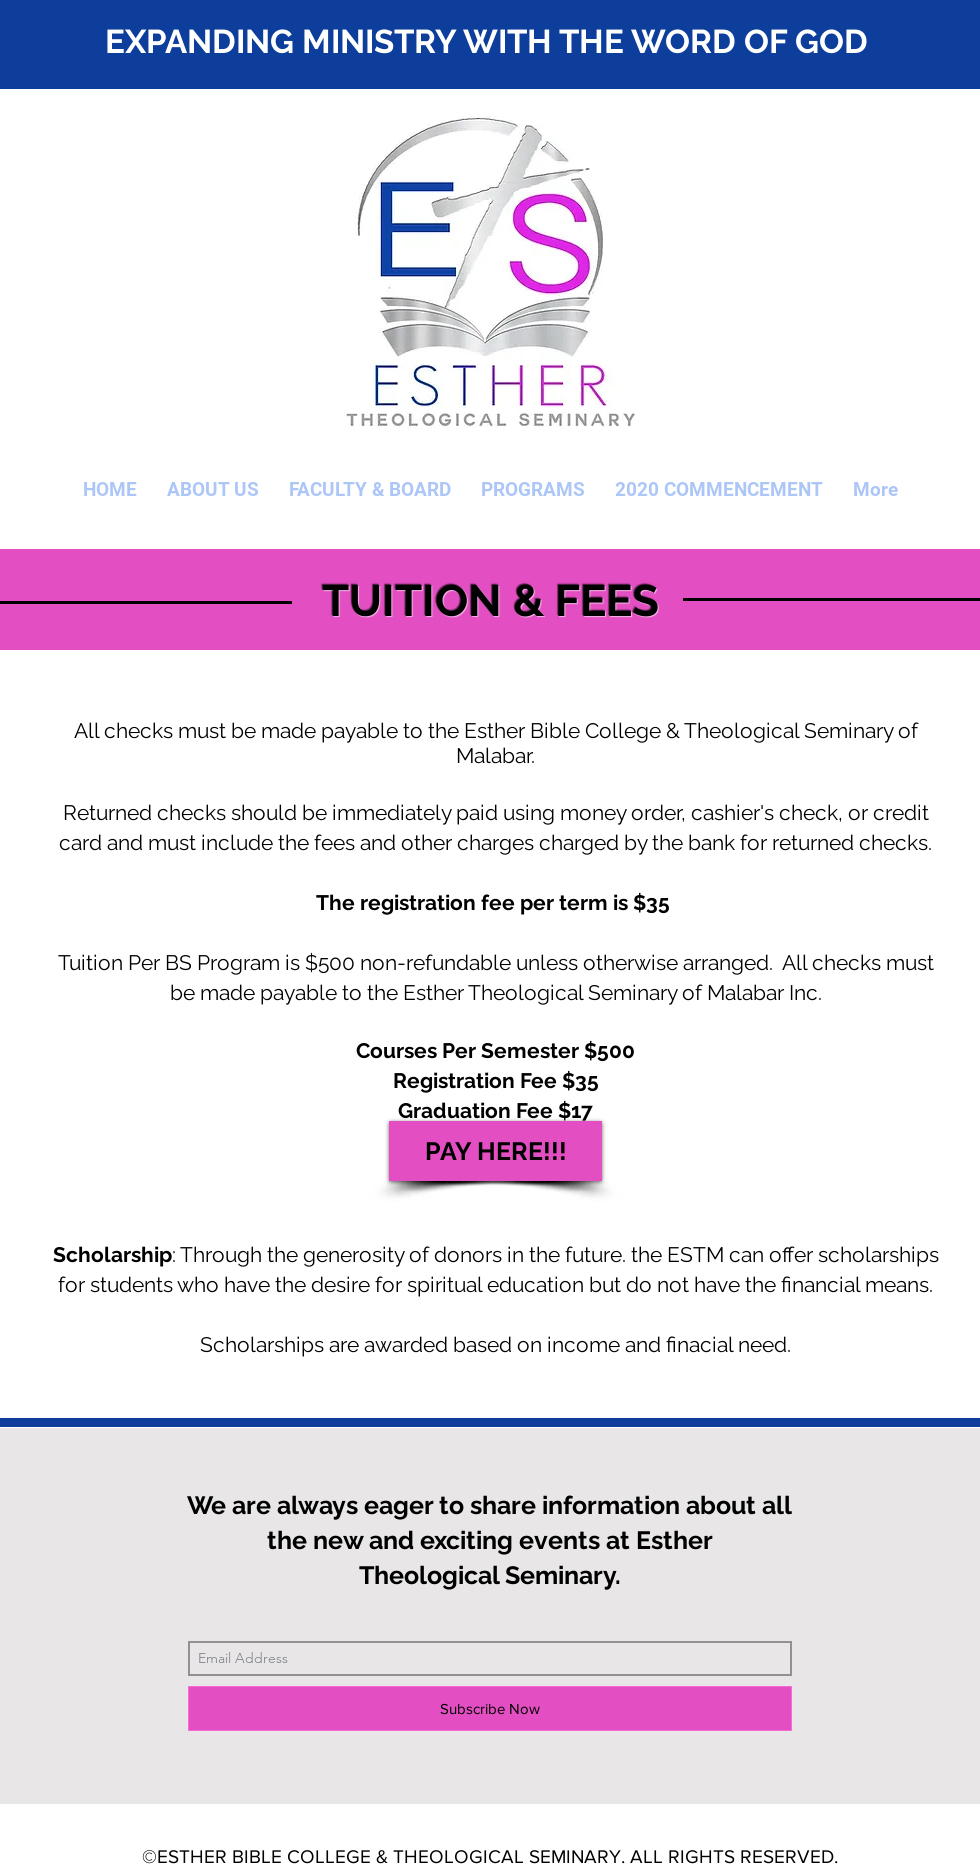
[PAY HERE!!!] (495, 1151)
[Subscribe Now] (490, 1708)
